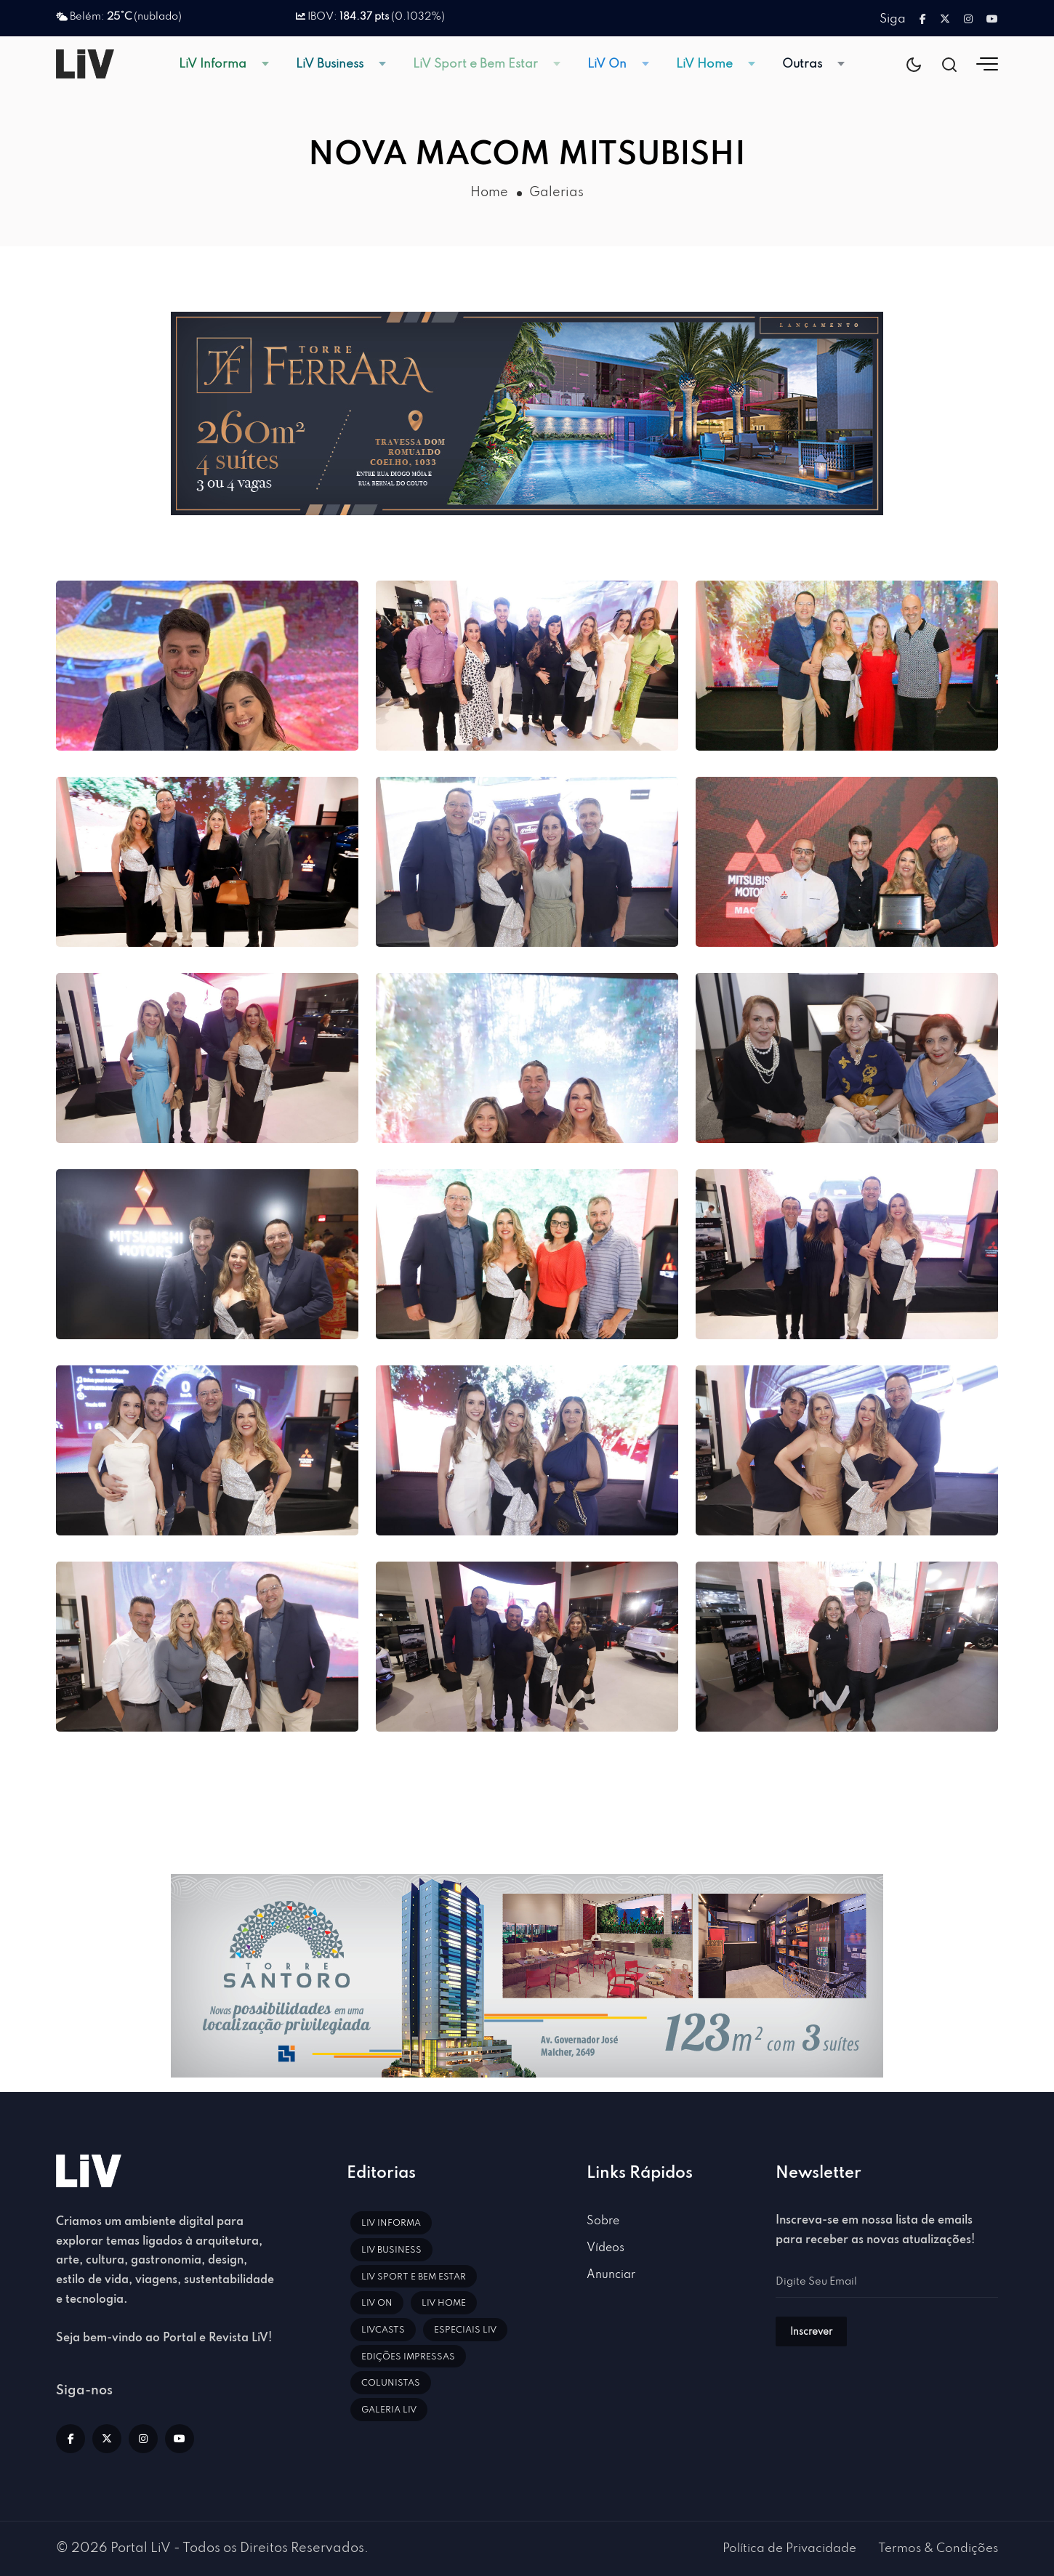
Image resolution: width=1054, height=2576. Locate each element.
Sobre (603, 2221)
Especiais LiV (465, 2330)
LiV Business (329, 64)
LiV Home (704, 64)
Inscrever (811, 2332)
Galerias (556, 192)
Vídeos (605, 2248)
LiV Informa (212, 64)
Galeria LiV (389, 2410)
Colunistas (390, 2383)
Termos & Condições (938, 2549)
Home (489, 192)
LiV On (607, 64)
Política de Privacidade (789, 2549)
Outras (802, 64)
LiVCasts (383, 2330)
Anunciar (611, 2275)
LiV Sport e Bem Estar (475, 64)
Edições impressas (408, 2357)
